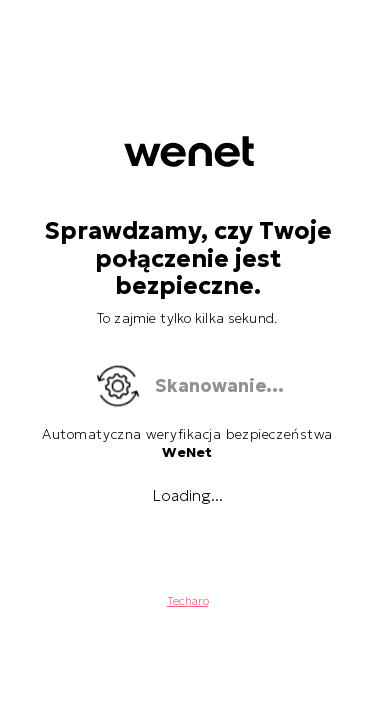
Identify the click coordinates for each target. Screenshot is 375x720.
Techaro (188, 600)
